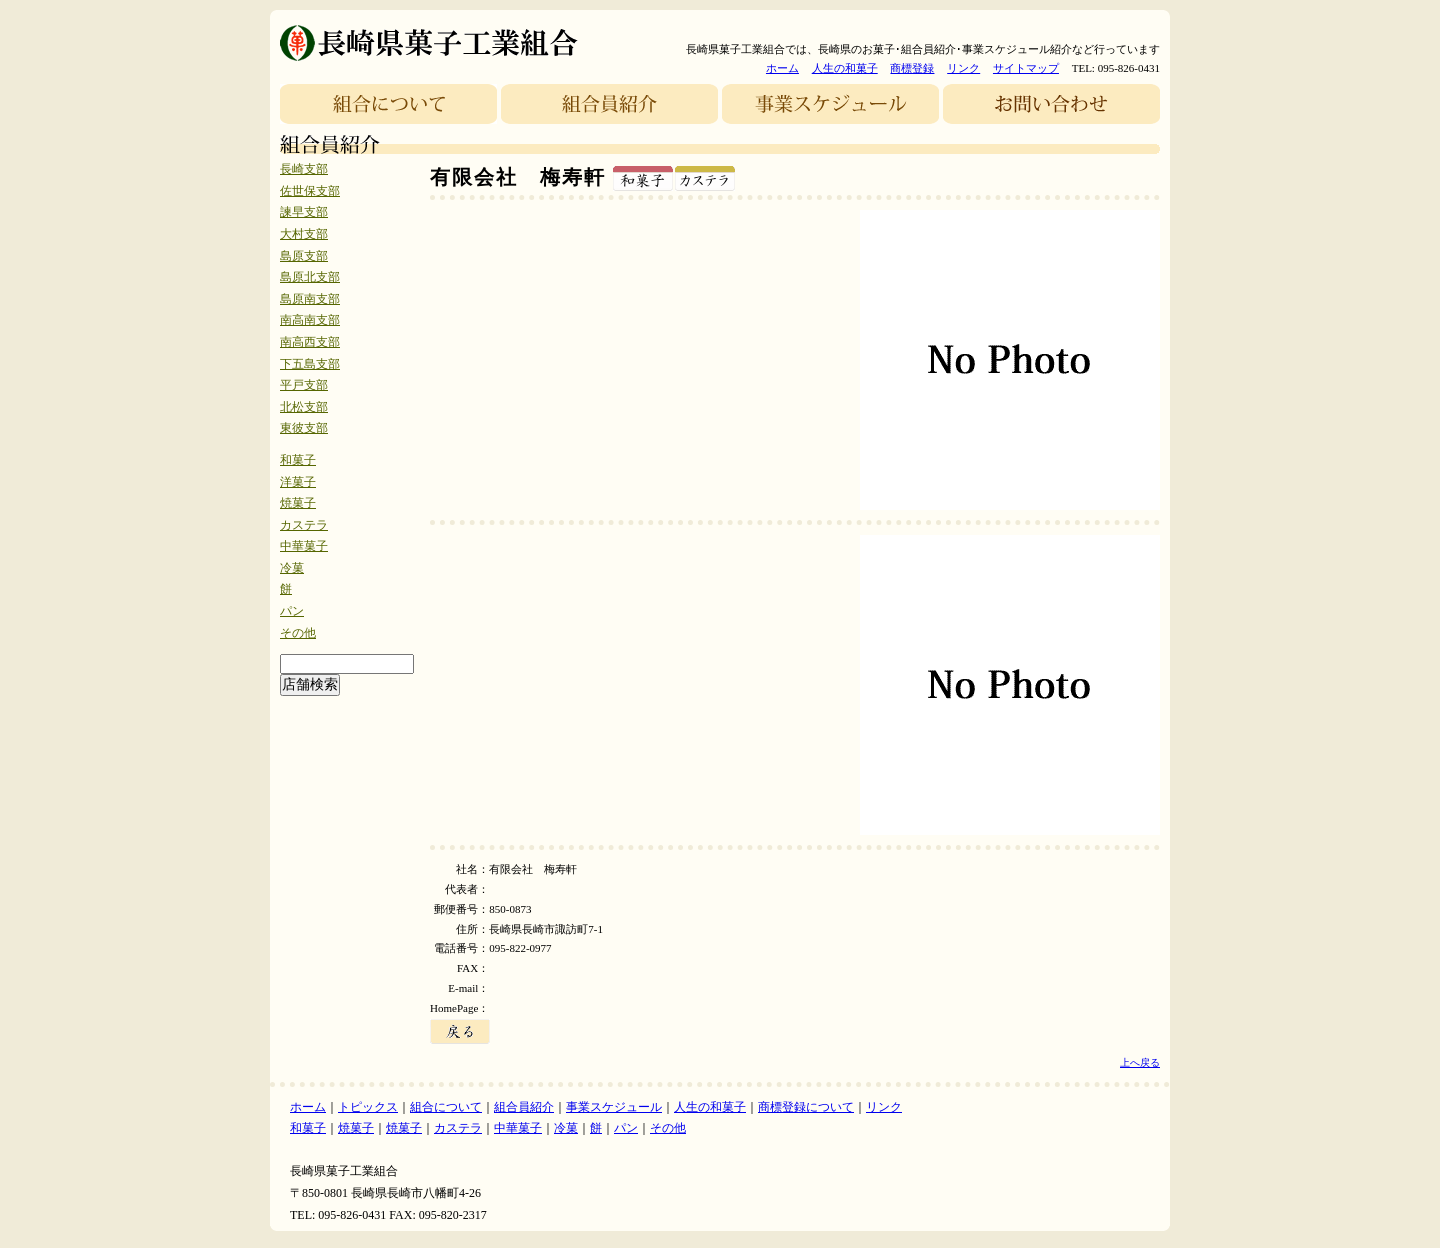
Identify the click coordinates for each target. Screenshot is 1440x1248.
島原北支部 (310, 277)
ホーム (782, 68)
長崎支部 (304, 169)
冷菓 (292, 568)
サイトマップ (1026, 68)
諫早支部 (304, 212)
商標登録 (912, 68)
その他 (298, 633)
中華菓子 (304, 546)
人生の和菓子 (845, 68)
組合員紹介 (524, 1107)
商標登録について (806, 1107)
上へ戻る (1140, 1062)
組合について (446, 1107)
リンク (963, 68)
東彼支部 (304, 428)
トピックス (368, 1107)
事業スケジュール (614, 1107)
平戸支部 (304, 385)
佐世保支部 (310, 191)
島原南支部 (310, 299)
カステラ (304, 525)
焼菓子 (298, 503)
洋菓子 (298, 482)
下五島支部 (310, 364)
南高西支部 (310, 342)
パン (292, 611)
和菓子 (298, 460)
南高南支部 (310, 320)
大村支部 (304, 234)
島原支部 (304, 256)
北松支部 (304, 407)
